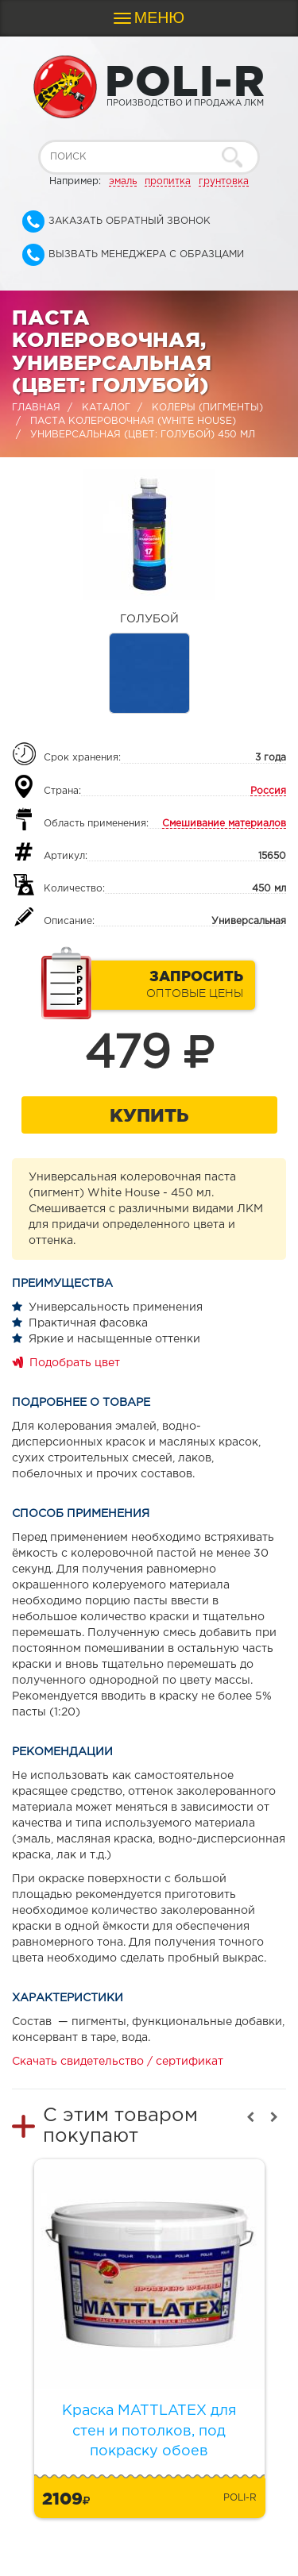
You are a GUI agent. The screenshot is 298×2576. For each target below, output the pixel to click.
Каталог (106, 407)
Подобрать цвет (74, 1363)
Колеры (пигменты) (207, 407)
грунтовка (224, 181)
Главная (36, 407)
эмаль (123, 181)
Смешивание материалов (224, 823)
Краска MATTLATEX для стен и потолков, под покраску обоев (149, 2431)
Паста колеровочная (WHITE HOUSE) (133, 421)
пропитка (168, 181)
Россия (268, 791)
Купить (149, 1115)
